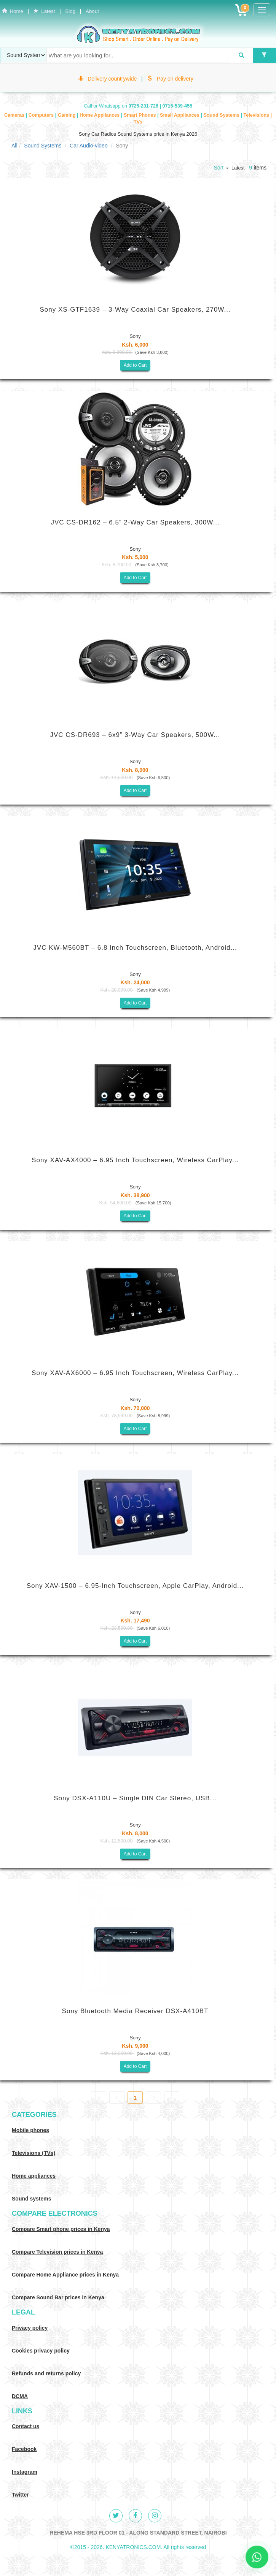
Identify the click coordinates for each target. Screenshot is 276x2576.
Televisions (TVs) (33, 2153)
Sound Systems (222, 115)
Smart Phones (140, 115)
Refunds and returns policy (46, 2373)
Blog (70, 11)
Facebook (24, 2449)
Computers (42, 115)
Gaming (67, 115)
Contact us (25, 2426)
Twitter (20, 2495)
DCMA (20, 2396)
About (92, 11)
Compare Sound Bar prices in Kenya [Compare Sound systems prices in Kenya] (58, 2297)
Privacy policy (30, 2328)
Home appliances (34, 2176)
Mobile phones (30, 2130)
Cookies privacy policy (41, 2351)
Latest (44, 11)
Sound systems (31, 2199)
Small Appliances (180, 115)
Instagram (24, 2472)
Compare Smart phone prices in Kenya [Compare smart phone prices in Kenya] (61, 2229)
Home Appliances (100, 115)
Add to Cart (135, 365)
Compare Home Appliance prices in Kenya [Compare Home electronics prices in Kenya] (65, 2275)
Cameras (15, 115)
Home (12, 11)
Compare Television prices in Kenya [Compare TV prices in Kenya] (57, 2252)
